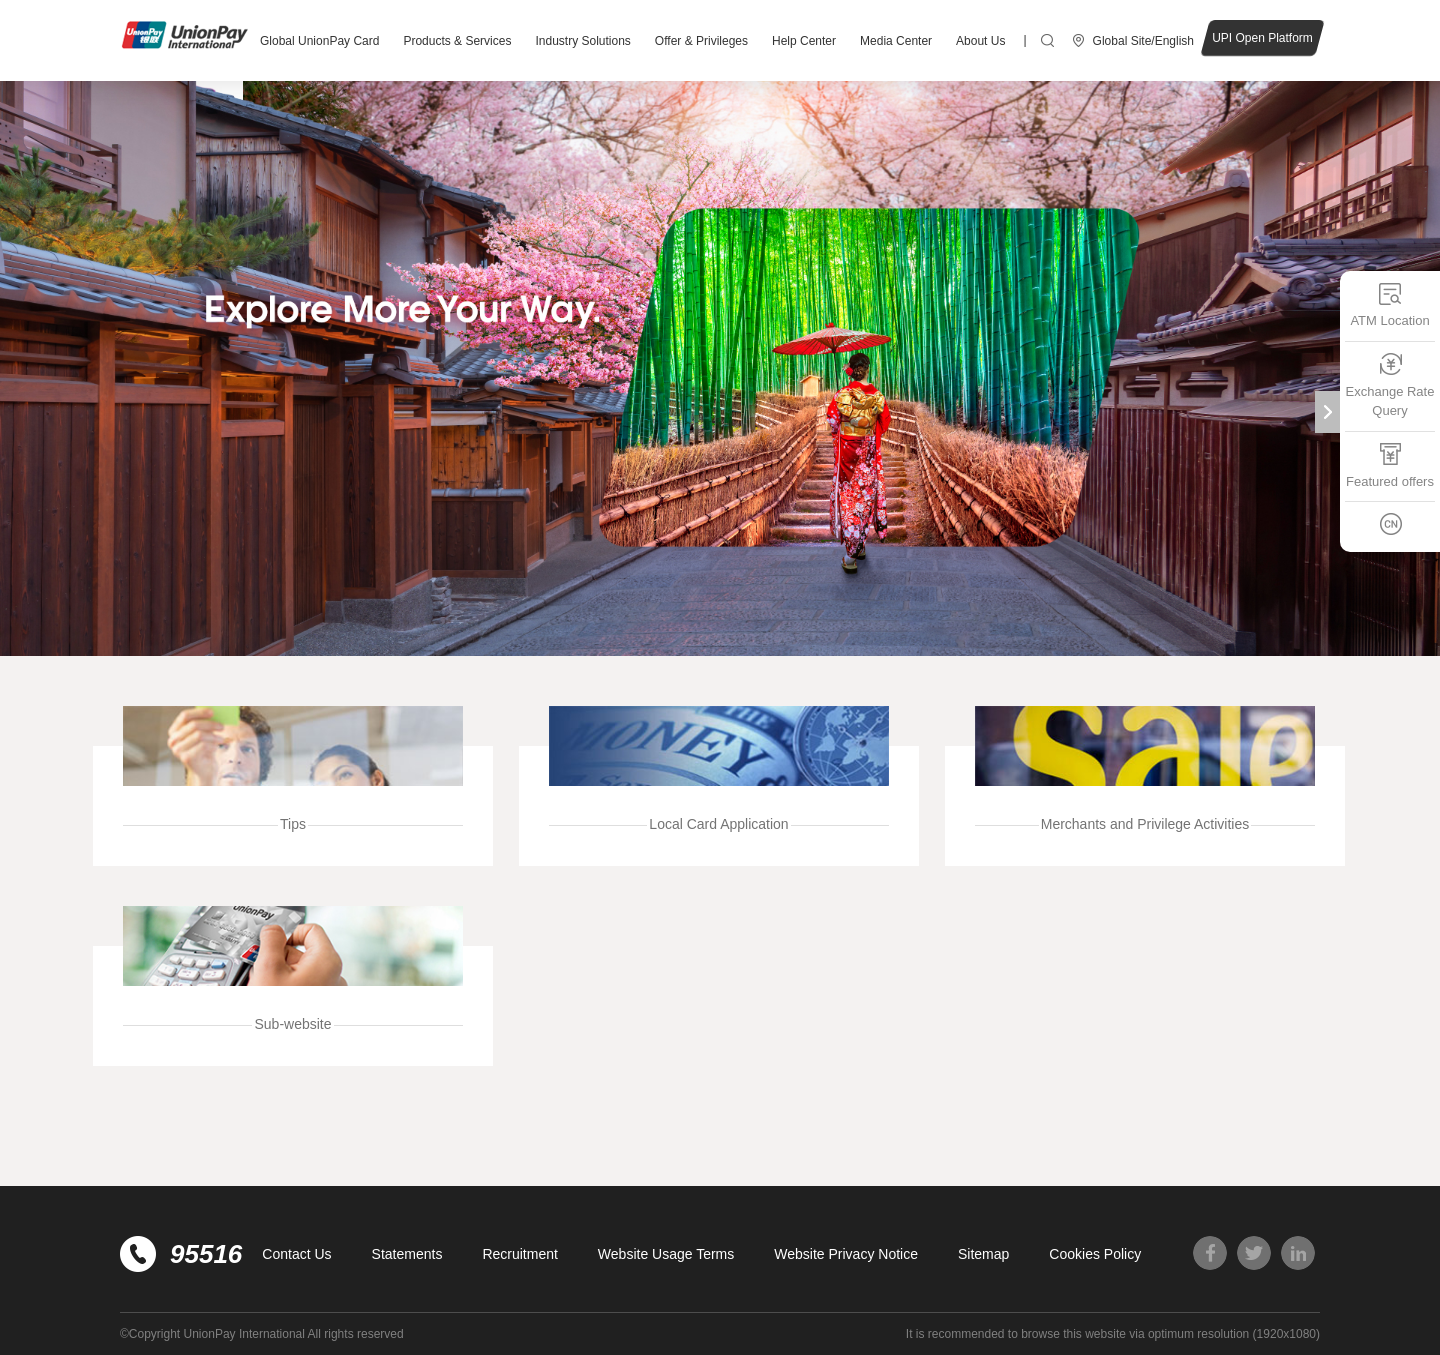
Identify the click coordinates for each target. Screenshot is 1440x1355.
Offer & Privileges (701, 41)
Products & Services (457, 41)
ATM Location (1389, 304)
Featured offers (1390, 465)
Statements (407, 1254)
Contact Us (296, 1254)
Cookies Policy (1095, 1254)
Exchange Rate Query (1390, 385)
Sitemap (983, 1254)
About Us (980, 41)
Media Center (896, 41)
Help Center (804, 41)
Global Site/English (1143, 41)
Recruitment (519, 1254)
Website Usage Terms (666, 1254)
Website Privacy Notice (846, 1254)
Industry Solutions (582, 41)
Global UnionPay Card (319, 41)
